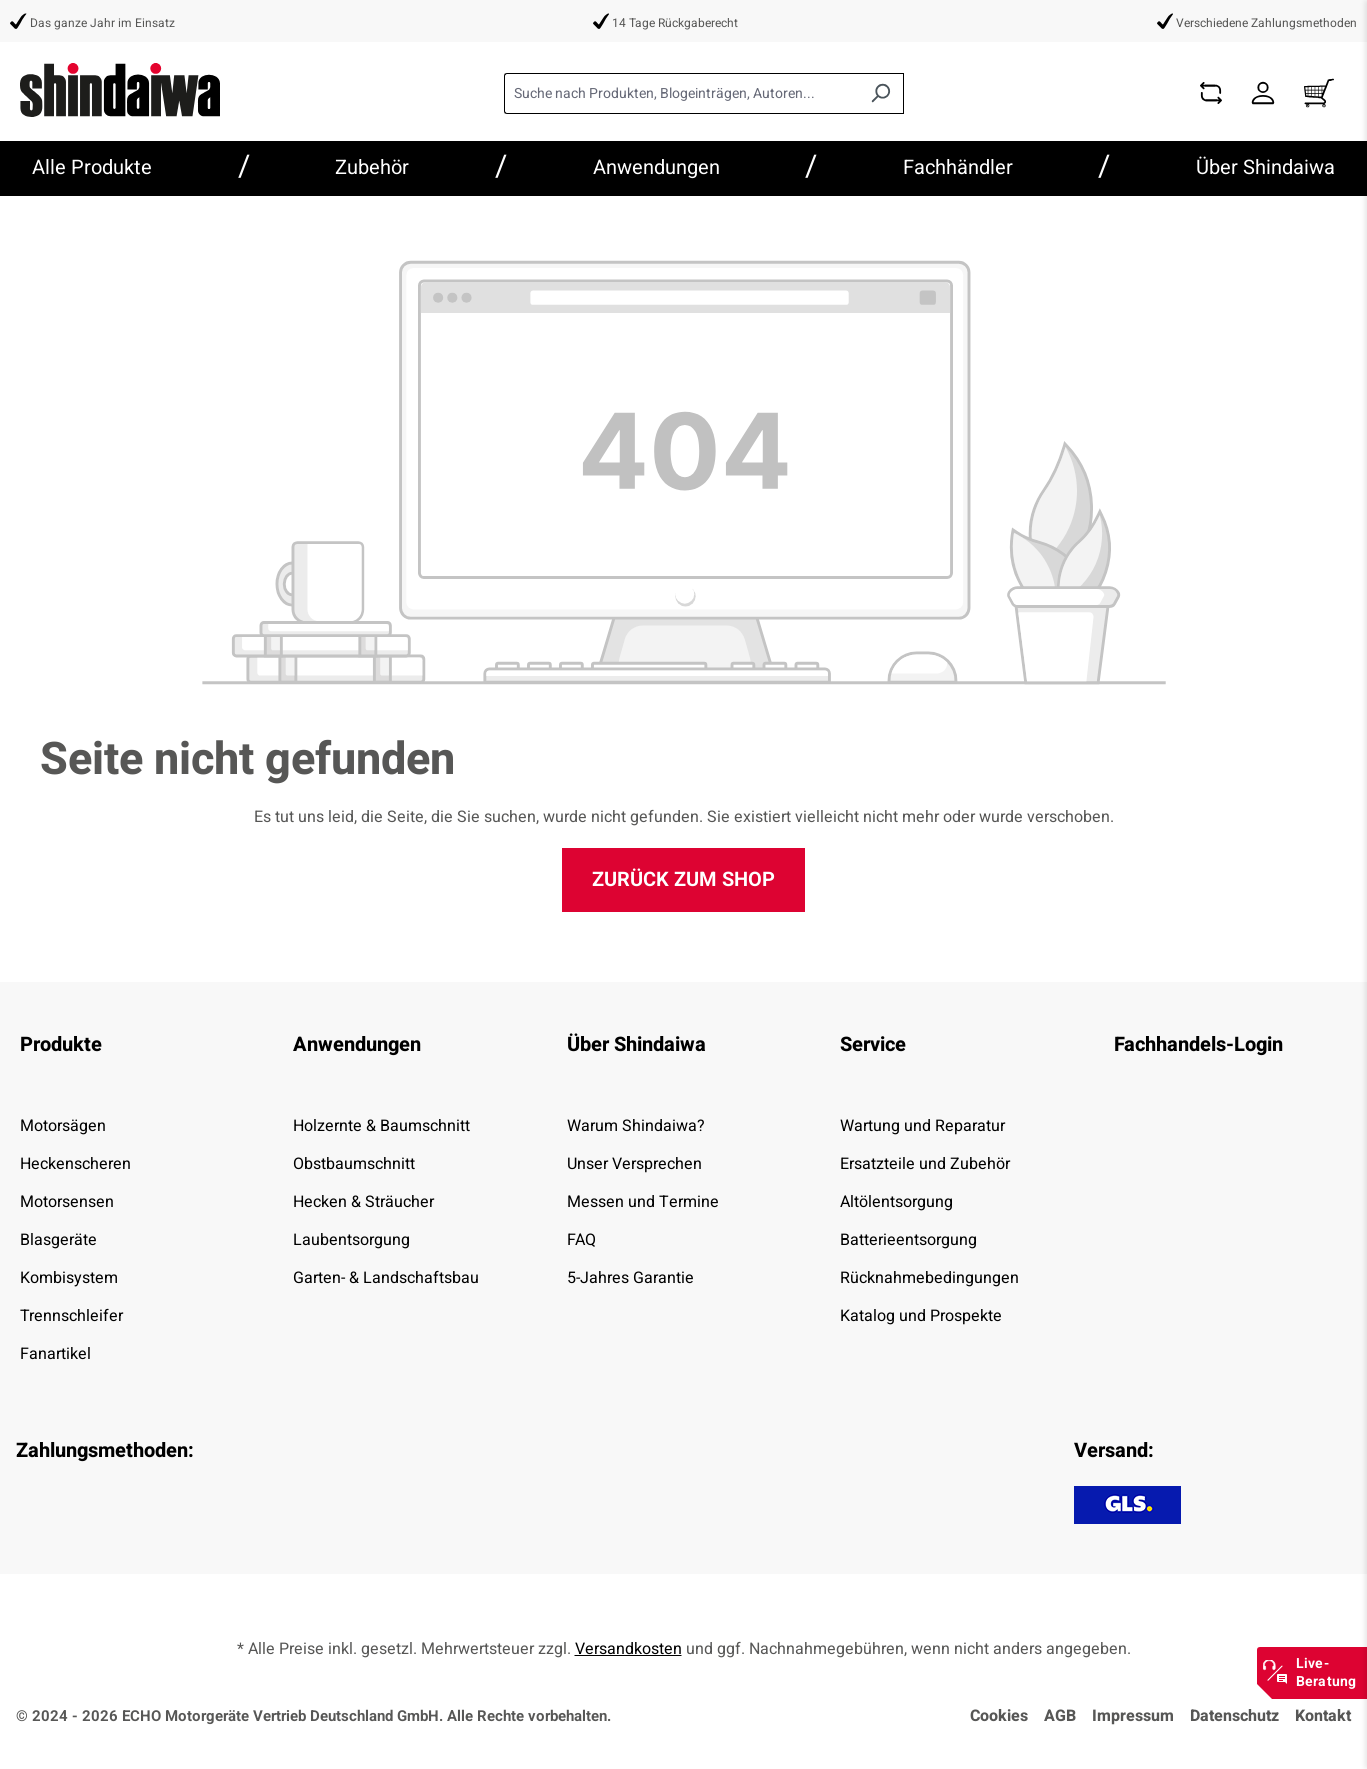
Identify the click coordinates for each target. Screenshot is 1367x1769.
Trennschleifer (71, 1316)
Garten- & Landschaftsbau (386, 1278)
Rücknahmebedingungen (929, 1278)
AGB (1060, 1716)
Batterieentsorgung (908, 1240)
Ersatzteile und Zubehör (925, 1164)
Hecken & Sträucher (363, 1202)
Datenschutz (1234, 1716)
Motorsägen (63, 1126)
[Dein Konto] (1263, 93)
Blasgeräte (58, 1240)
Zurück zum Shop (683, 879)
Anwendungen (357, 1044)
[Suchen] (880, 93)
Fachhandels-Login (1198, 1044)
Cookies (999, 1716)
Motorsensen (67, 1202)
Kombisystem (69, 1278)
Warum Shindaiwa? (636, 1126)
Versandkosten (628, 1649)
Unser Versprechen (634, 1164)
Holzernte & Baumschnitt (381, 1126)
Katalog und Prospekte (921, 1316)
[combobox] (681, 93)
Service (873, 1044)
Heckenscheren (75, 1164)
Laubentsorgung (351, 1240)
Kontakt (1323, 1716)
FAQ (581, 1240)
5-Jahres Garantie (630, 1278)
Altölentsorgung (896, 1202)
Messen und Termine (643, 1202)
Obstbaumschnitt (354, 1164)
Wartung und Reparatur (922, 1126)
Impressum (1133, 1716)
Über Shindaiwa (636, 1044)
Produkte (61, 1044)
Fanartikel (55, 1354)
